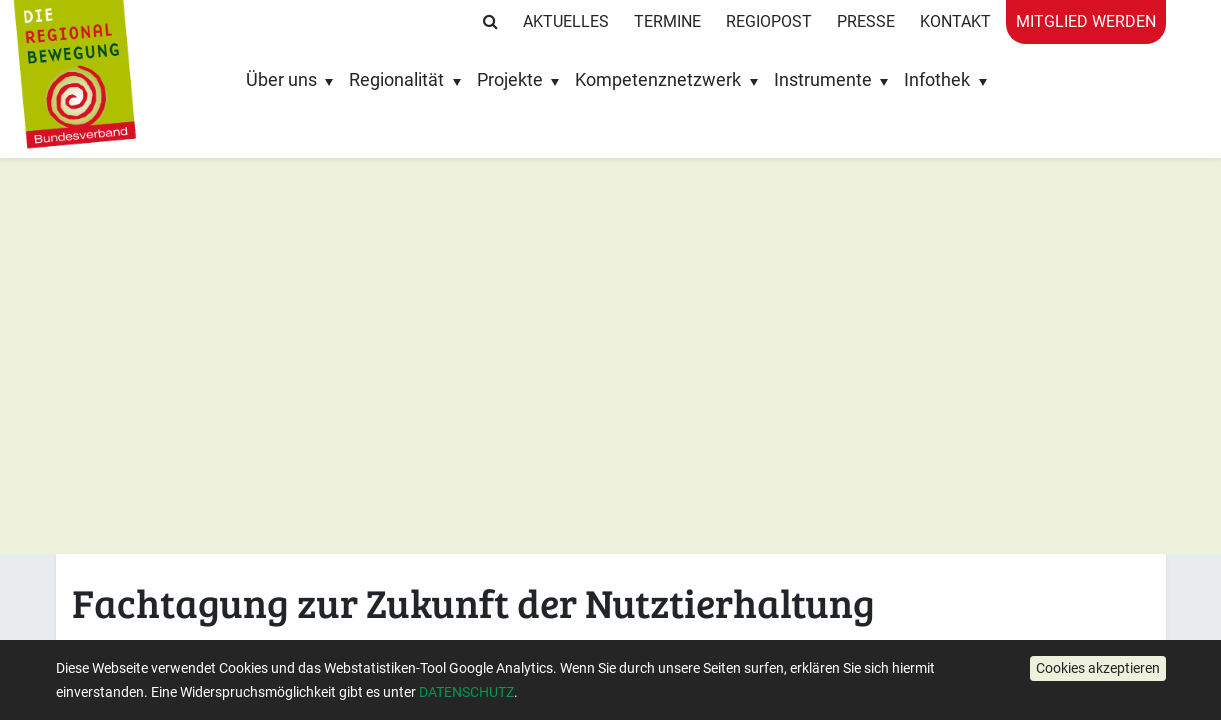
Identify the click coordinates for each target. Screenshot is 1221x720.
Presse (866, 21)
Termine (667, 21)
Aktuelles (566, 21)
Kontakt (955, 21)
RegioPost (769, 21)
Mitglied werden (1086, 21)
